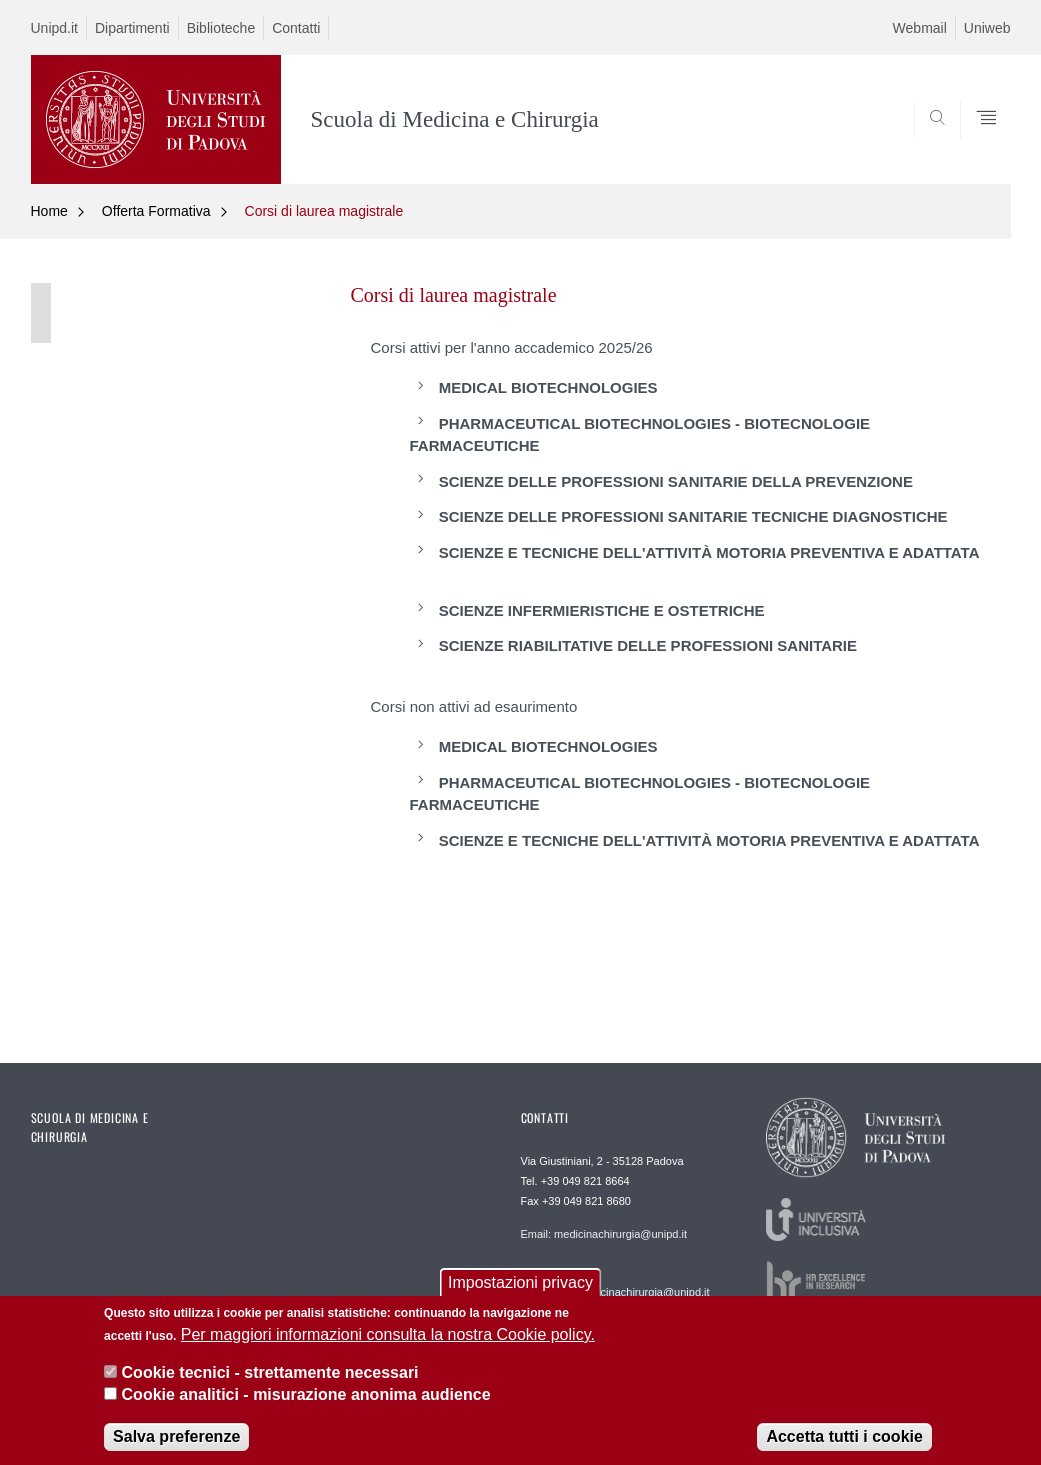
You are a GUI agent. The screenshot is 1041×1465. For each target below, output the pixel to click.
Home (49, 211)
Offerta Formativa (156, 211)
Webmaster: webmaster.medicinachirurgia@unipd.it (615, 1285)
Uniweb (987, 28)
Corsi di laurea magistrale (324, 211)
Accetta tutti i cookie (844, 1447)
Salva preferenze (176, 1447)
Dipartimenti (132, 28)
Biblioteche (221, 28)
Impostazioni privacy (520, 1293)
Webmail (920, 28)
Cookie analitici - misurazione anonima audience (306, 1406)
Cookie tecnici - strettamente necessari (270, 1383)
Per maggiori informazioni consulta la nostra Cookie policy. (388, 1345)
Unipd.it (54, 28)
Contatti (296, 28)
